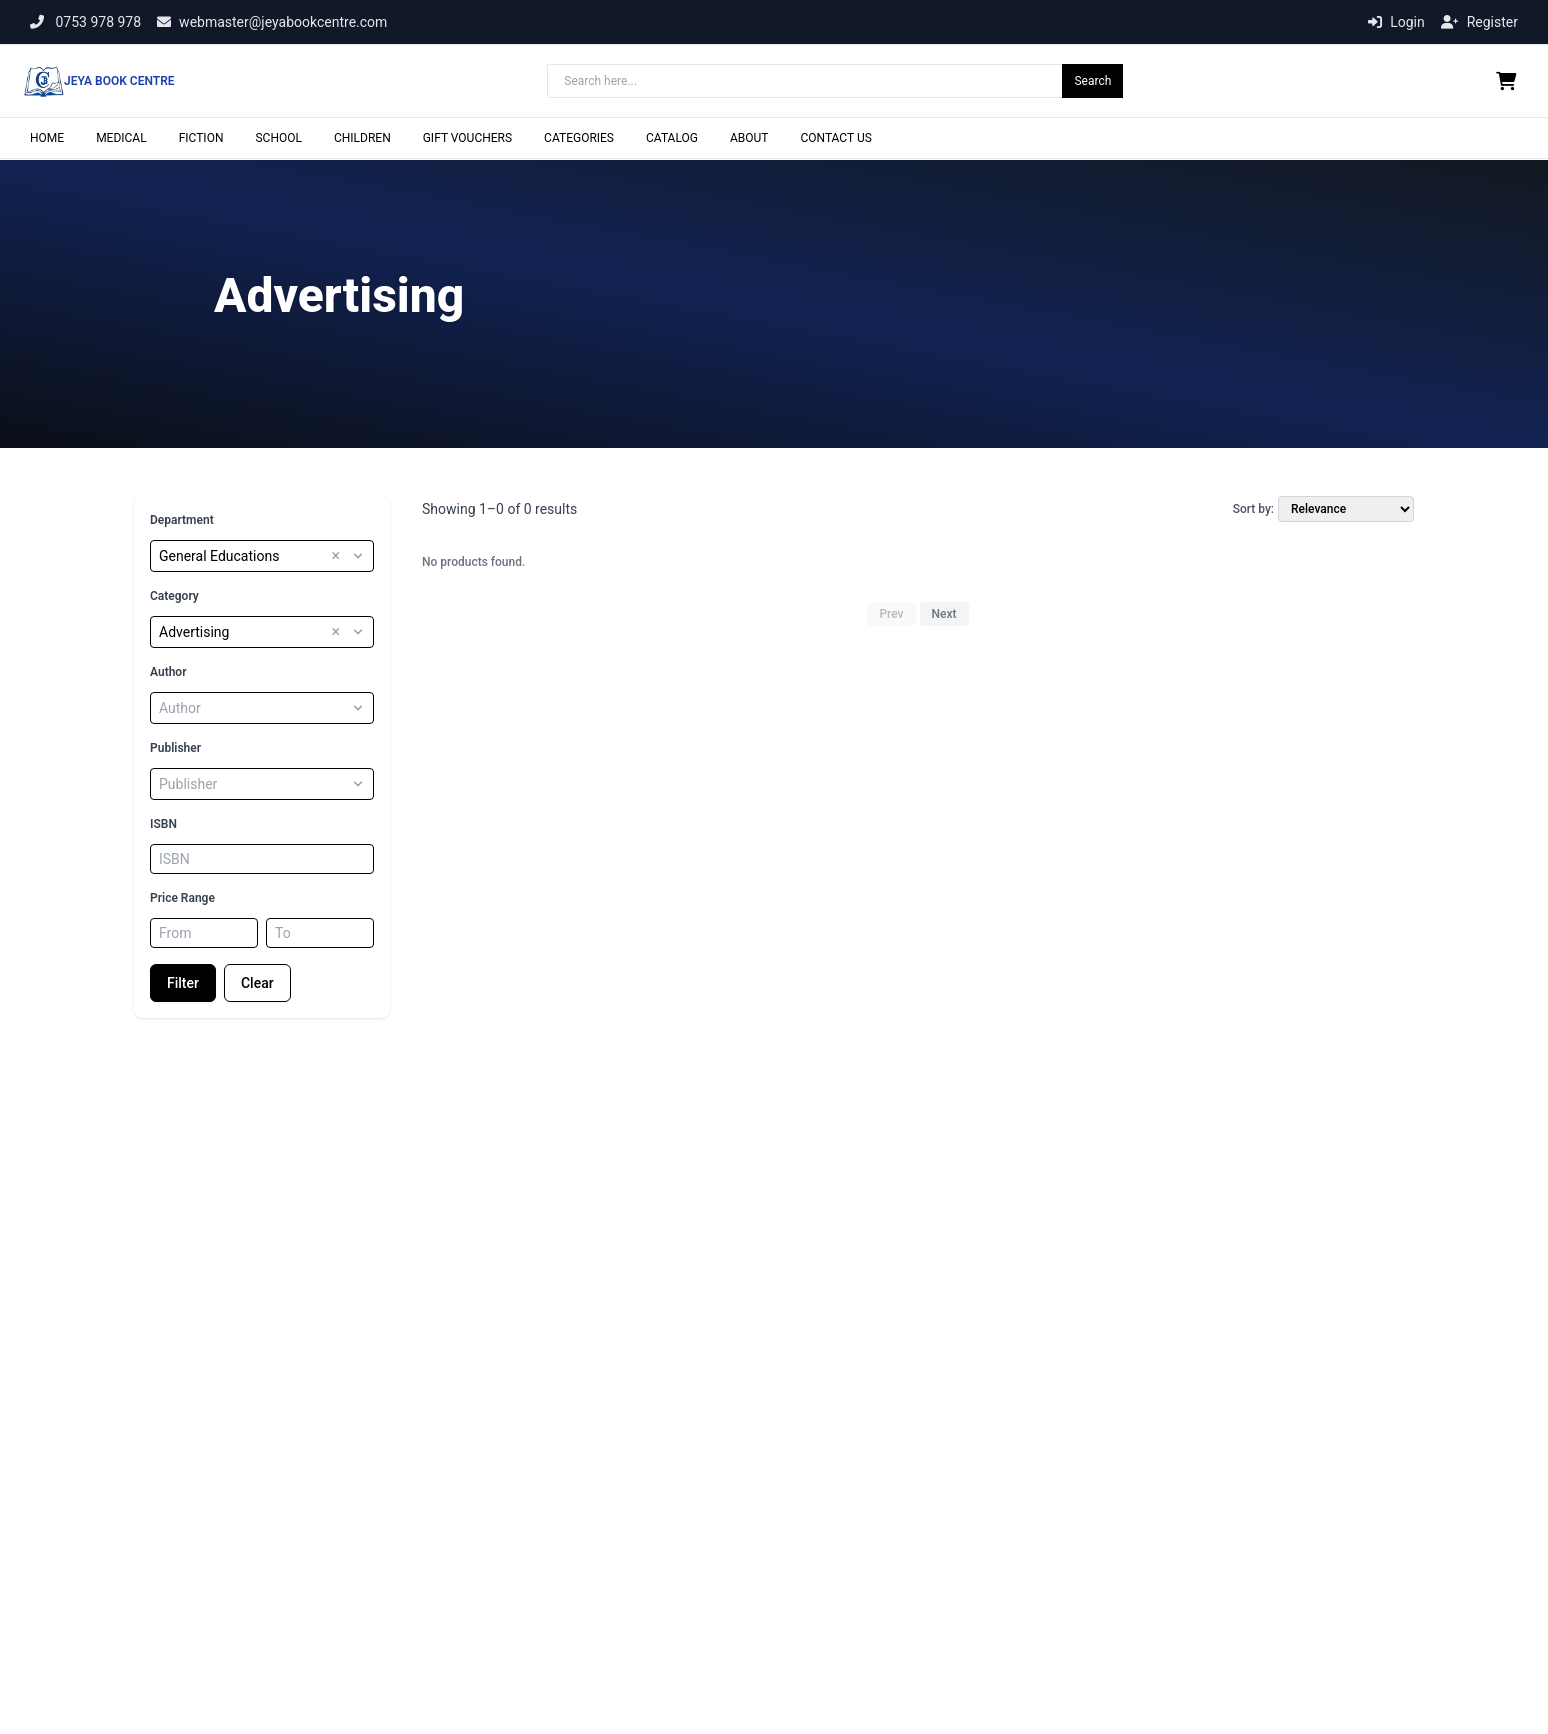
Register (1479, 22)
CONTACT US (835, 138)
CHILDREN (362, 138)
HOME (47, 138)
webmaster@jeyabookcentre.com (272, 22)
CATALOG (672, 138)
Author (168, 672)
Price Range (182, 898)
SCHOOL (278, 138)
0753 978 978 (85, 22)
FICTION (201, 138)
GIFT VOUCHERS (467, 138)
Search (1092, 81)
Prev (891, 614)
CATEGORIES (579, 138)
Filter (183, 983)
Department (182, 520)
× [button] (335, 555)
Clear (257, 983)
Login (1396, 22)
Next (944, 614)
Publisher (175, 748)
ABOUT (749, 138)
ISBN (163, 824)
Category (174, 596)
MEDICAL (121, 138)
